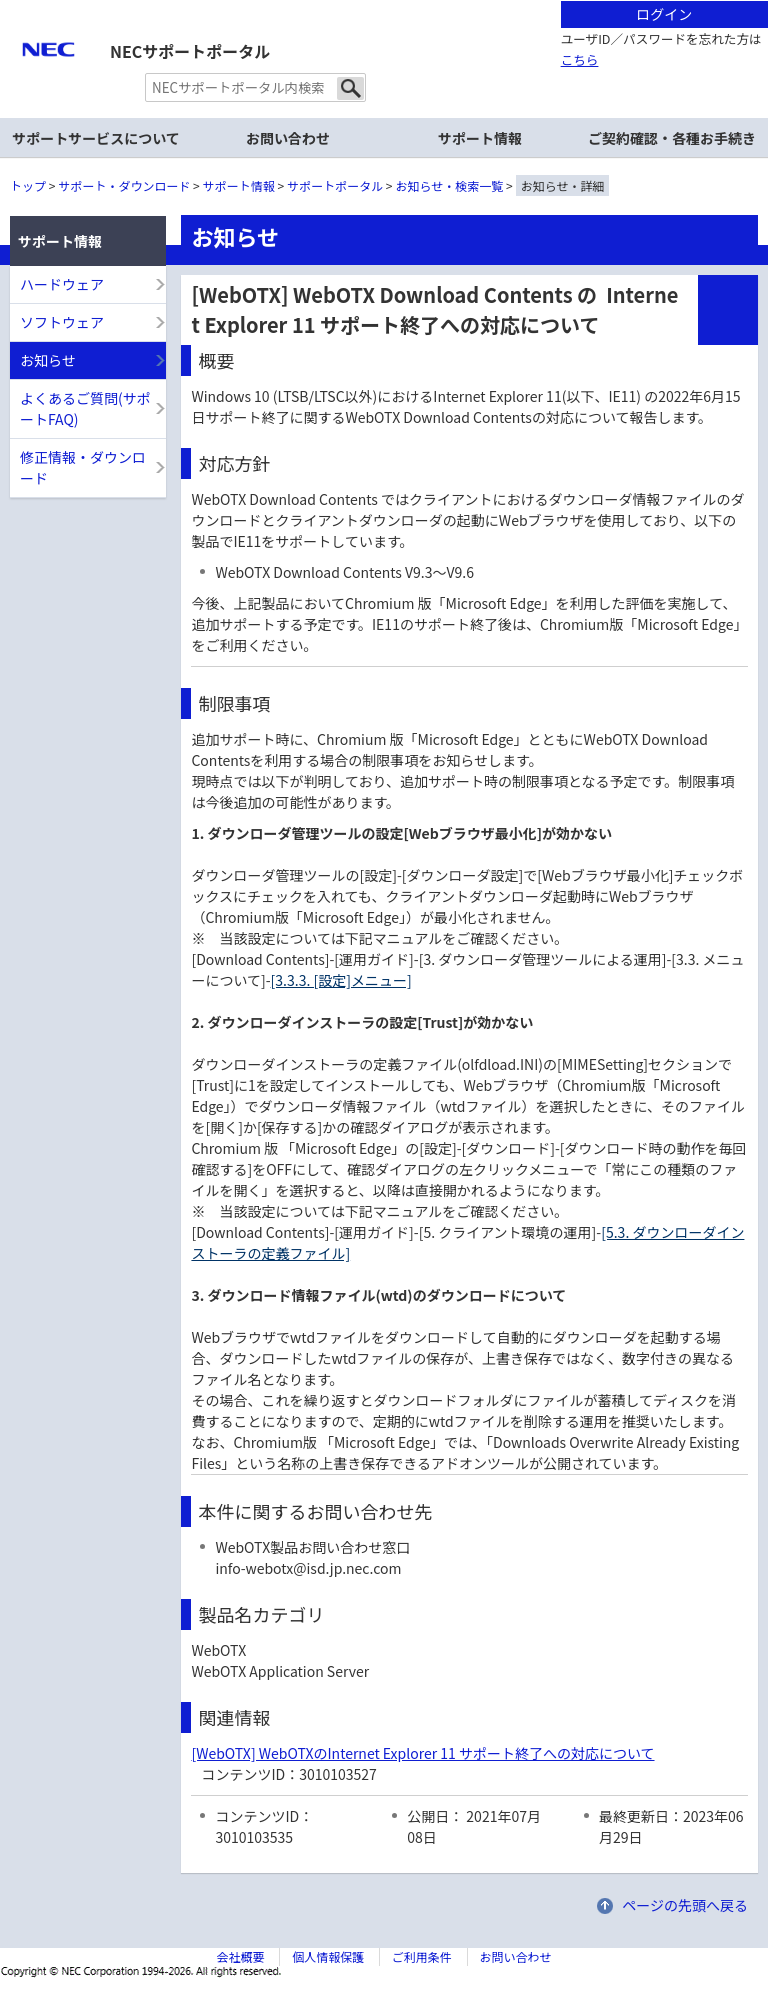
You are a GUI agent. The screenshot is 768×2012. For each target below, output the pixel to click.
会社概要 (240, 1956)
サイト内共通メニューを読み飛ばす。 (314, 25)
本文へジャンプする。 (384, 1)
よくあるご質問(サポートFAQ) (85, 408)
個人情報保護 (328, 1956)
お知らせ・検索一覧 (450, 185)
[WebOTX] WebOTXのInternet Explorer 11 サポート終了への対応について (422, 1753)
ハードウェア (62, 284)
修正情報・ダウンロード (83, 467)
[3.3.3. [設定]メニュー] (341, 980)
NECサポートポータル (190, 51)
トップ (28, 185)
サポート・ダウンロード (124, 185)
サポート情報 (239, 185)
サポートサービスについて (96, 138)
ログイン (664, 14)
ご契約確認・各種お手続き (672, 138)
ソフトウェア (62, 322)
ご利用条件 (422, 1956)
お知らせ (48, 360)
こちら (580, 59)
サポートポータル (335, 185)
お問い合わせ (288, 138)
